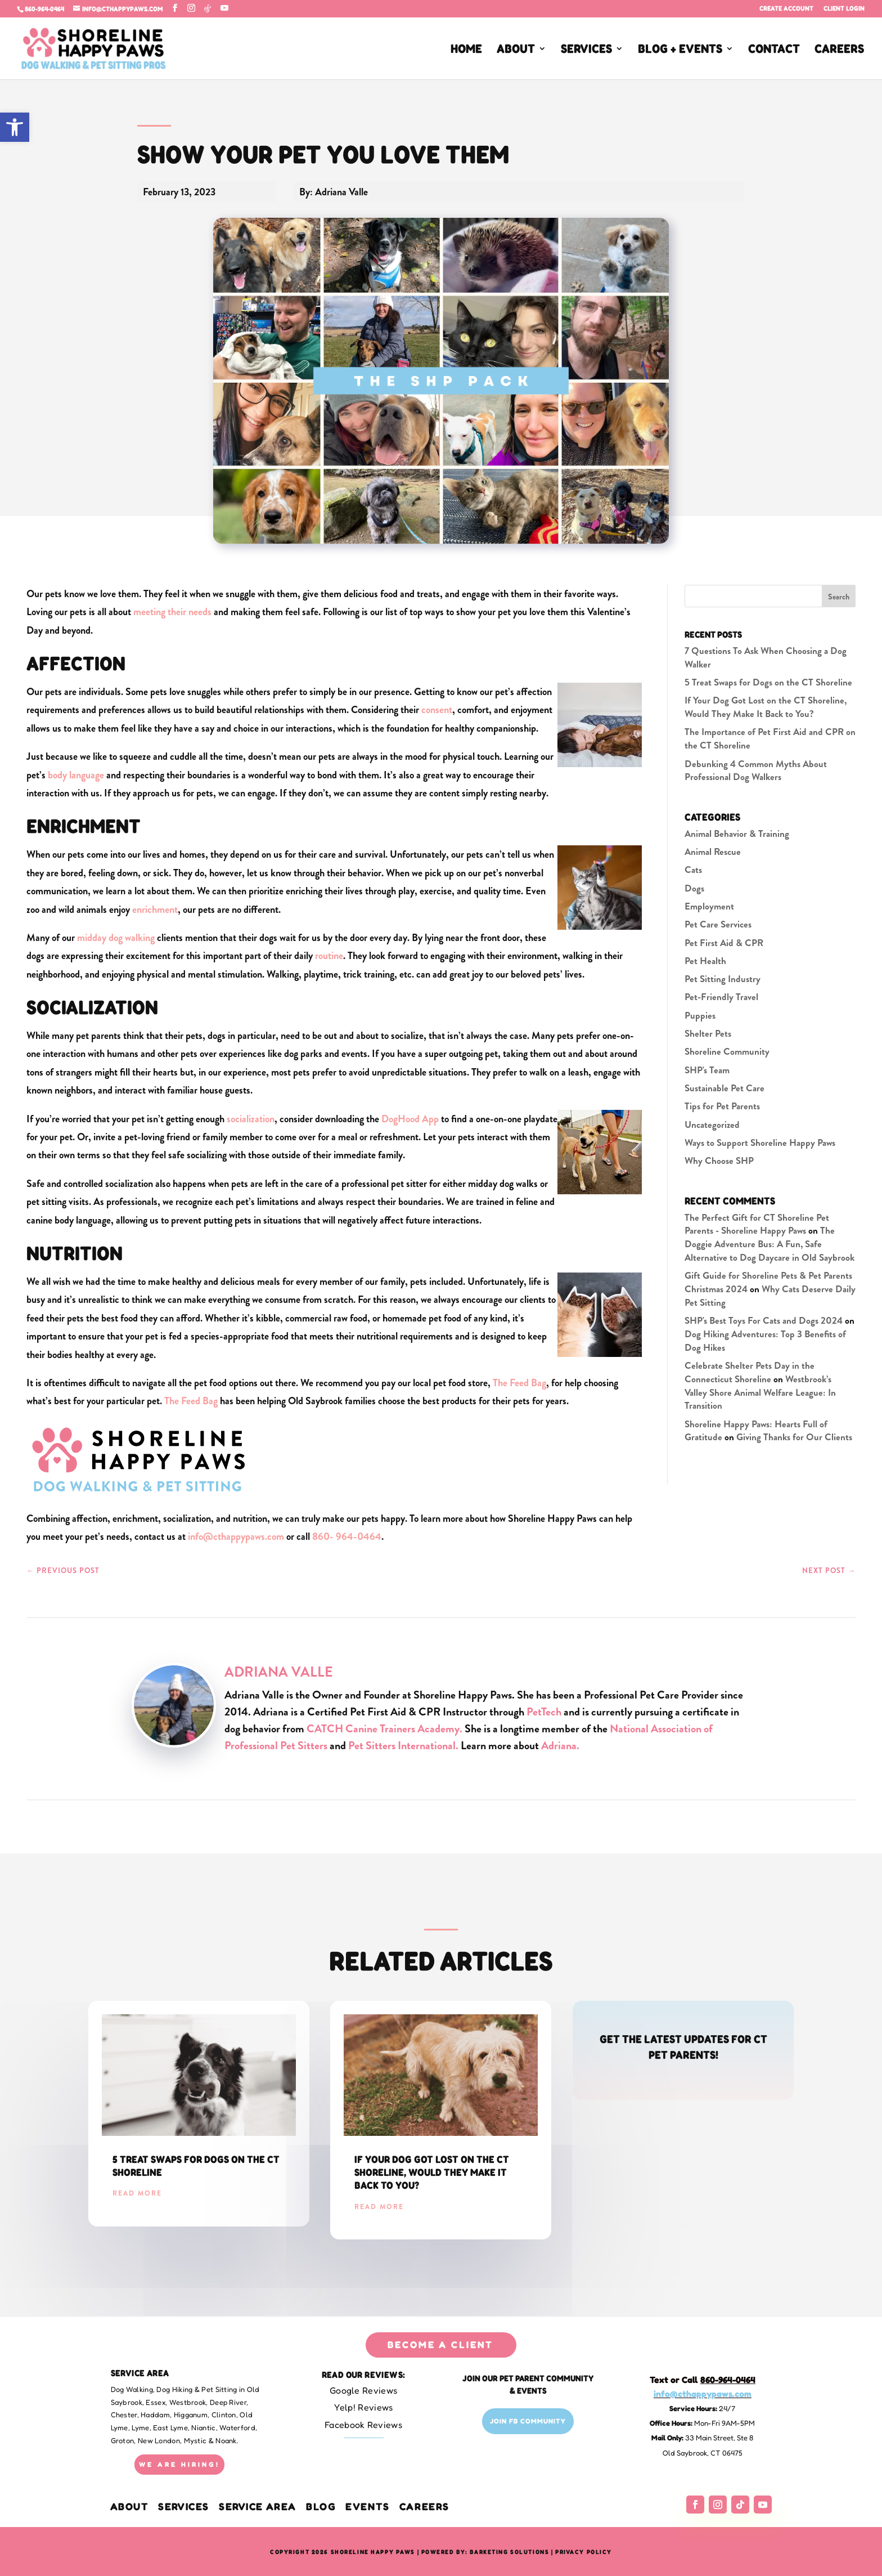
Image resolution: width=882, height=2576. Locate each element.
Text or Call (702, 2379)
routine (329, 955)
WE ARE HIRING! (179, 2464)
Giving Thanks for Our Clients (794, 1437)
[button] (14, 127)
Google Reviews (363, 2390)
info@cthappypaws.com (236, 1536)
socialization (250, 1119)
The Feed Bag (519, 1383)
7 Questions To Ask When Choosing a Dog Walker (766, 657)
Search (838, 596)
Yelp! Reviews (363, 2407)
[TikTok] (208, 8)
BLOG (321, 2506)
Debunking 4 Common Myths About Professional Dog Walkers (756, 770)
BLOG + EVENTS (680, 50)
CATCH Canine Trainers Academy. (386, 1729)
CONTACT (774, 50)
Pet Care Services (718, 924)
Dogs (694, 888)
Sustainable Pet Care (724, 1088)
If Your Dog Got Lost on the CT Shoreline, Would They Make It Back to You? (766, 706)
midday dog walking (116, 937)
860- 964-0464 (346, 1536)
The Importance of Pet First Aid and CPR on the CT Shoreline (770, 738)
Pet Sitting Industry (722, 978)
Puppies (700, 1015)
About (131, 2506)
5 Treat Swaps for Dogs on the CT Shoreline (768, 682)
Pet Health (705, 960)
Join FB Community (528, 2421)
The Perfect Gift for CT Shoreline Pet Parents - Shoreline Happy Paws (757, 1224)
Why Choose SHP (719, 1160)
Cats (693, 869)
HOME (466, 50)
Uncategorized (712, 1124)
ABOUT (516, 50)
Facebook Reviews (363, 2424)
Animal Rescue (713, 851)
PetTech (543, 1712)
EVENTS (367, 2506)
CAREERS (839, 50)
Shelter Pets (708, 1033)
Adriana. (560, 1745)
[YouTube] (224, 8)
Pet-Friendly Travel (721, 996)
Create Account (786, 8)
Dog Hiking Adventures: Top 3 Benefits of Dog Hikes (765, 1340)
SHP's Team (707, 1070)
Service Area (257, 2506)
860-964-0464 (44, 9)
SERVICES (586, 50)
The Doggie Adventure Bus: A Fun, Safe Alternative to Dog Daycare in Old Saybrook (769, 1244)
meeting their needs (172, 611)
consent (436, 709)
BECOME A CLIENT (440, 2344)
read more (137, 2193)
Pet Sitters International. (403, 1745)
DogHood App (410, 1119)
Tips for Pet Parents (722, 1106)
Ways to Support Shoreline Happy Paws (760, 1142)
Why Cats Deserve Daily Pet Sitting (770, 1295)
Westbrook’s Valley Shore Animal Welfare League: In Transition (760, 1392)
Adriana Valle (278, 1672)
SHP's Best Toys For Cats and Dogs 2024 (764, 1320)
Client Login (844, 8)
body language (76, 775)
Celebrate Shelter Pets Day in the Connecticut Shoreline (749, 1372)
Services (183, 2506)
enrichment (155, 909)
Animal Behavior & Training (737, 833)
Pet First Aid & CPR (724, 942)
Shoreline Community (727, 1051)
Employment (709, 906)
